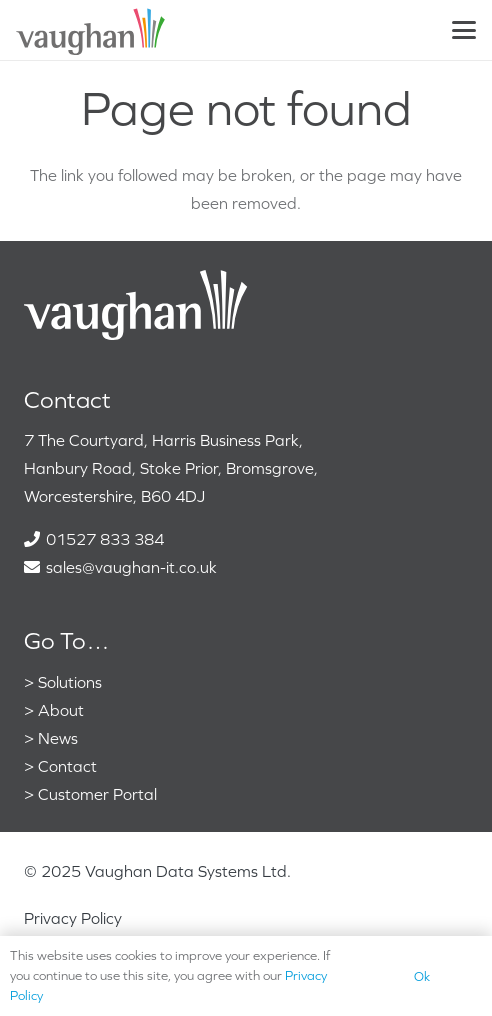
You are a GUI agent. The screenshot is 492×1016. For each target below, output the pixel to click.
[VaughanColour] (91, 30)
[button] (464, 30)
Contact (67, 766)
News (58, 738)
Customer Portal (97, 794)
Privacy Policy (73, 918)
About (61, 710)
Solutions (70, 682)
